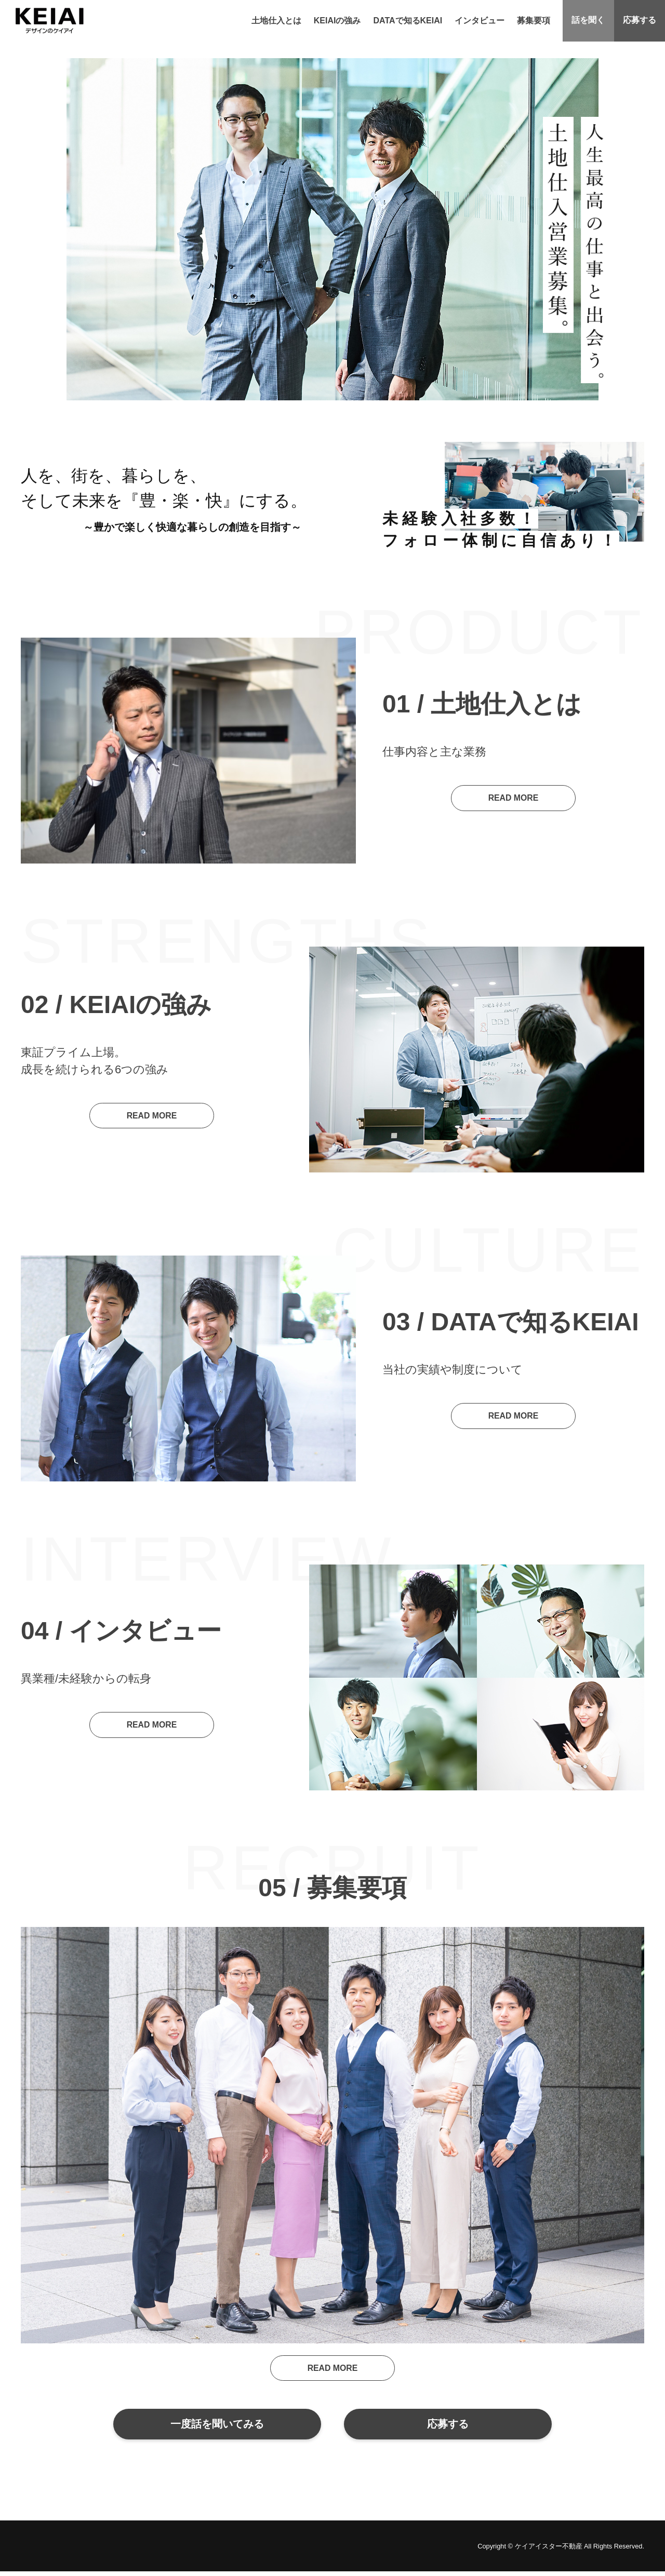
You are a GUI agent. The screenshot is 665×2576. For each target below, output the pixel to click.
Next (652, 498)
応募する (639, 20)
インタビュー (478, 20)
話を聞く (587, 20)
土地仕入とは (275, 20)
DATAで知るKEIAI (406, 20)
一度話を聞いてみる (216, 2426)
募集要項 (532, 20)
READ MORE (513, 797)
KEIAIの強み (336, 20)
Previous (374, 498)
